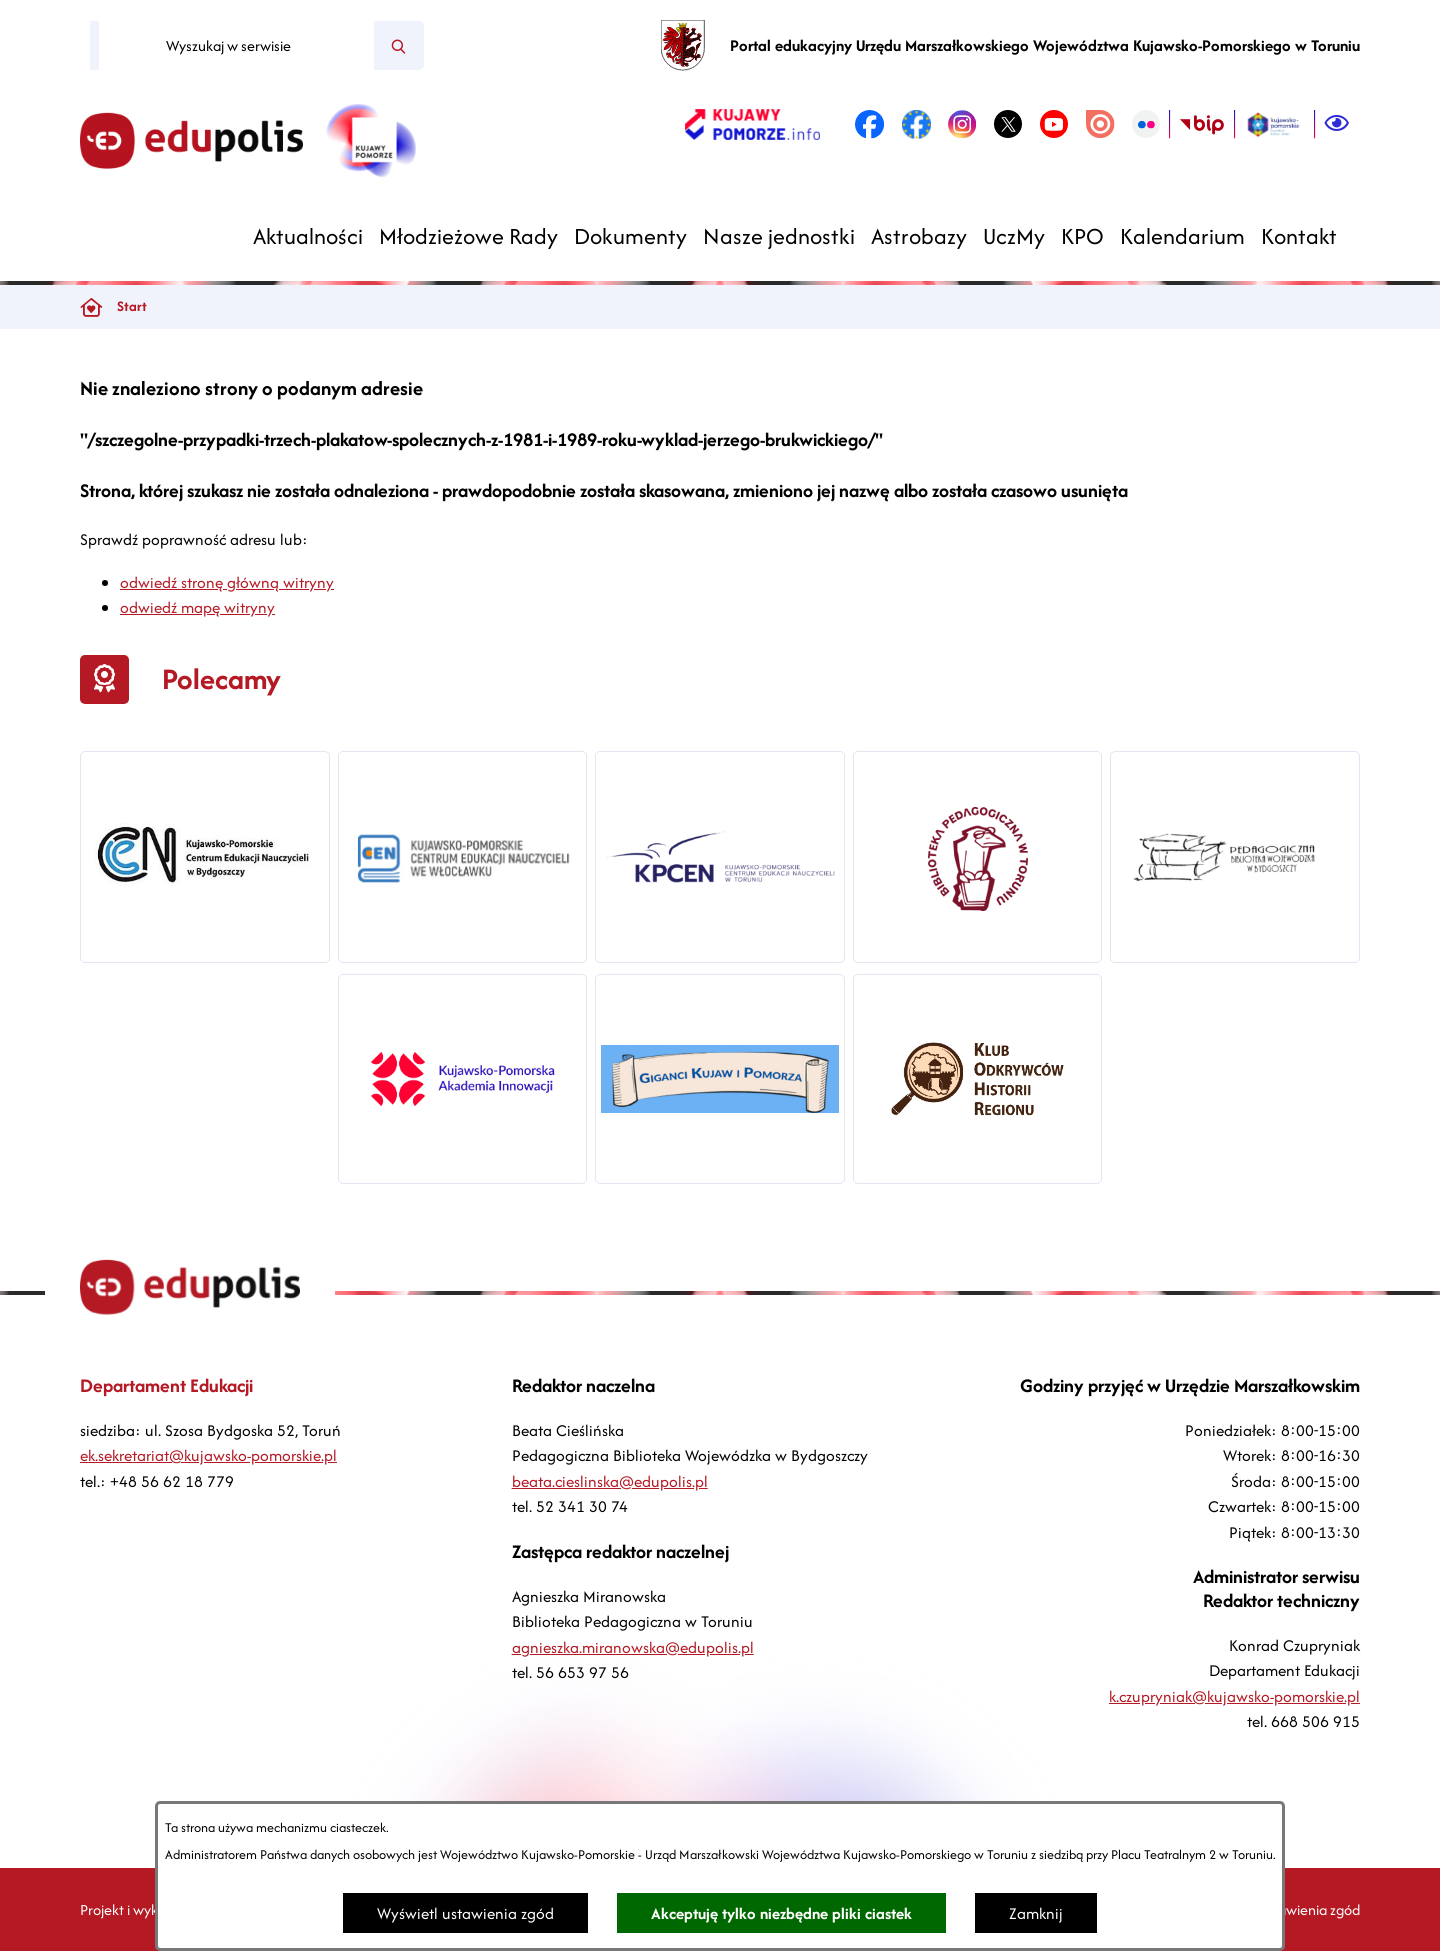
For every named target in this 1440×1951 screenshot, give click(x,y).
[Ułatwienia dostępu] (1337, 124)
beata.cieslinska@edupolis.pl (610, 1481)
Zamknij (1036, 1913)
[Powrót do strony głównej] (91, 307)
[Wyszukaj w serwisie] (236, 46)
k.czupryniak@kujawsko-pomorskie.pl (1234, 1696)
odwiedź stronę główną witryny (227, 582)
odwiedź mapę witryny (197, 607)
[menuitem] (308, 236)
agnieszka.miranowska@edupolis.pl (633, 1647)
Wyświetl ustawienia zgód (465, 1913)
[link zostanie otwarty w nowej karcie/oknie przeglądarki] (752, 124)
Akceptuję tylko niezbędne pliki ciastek (781, 1913)
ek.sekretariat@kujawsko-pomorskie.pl (208, 1455)
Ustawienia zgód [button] (1309, 1909)
